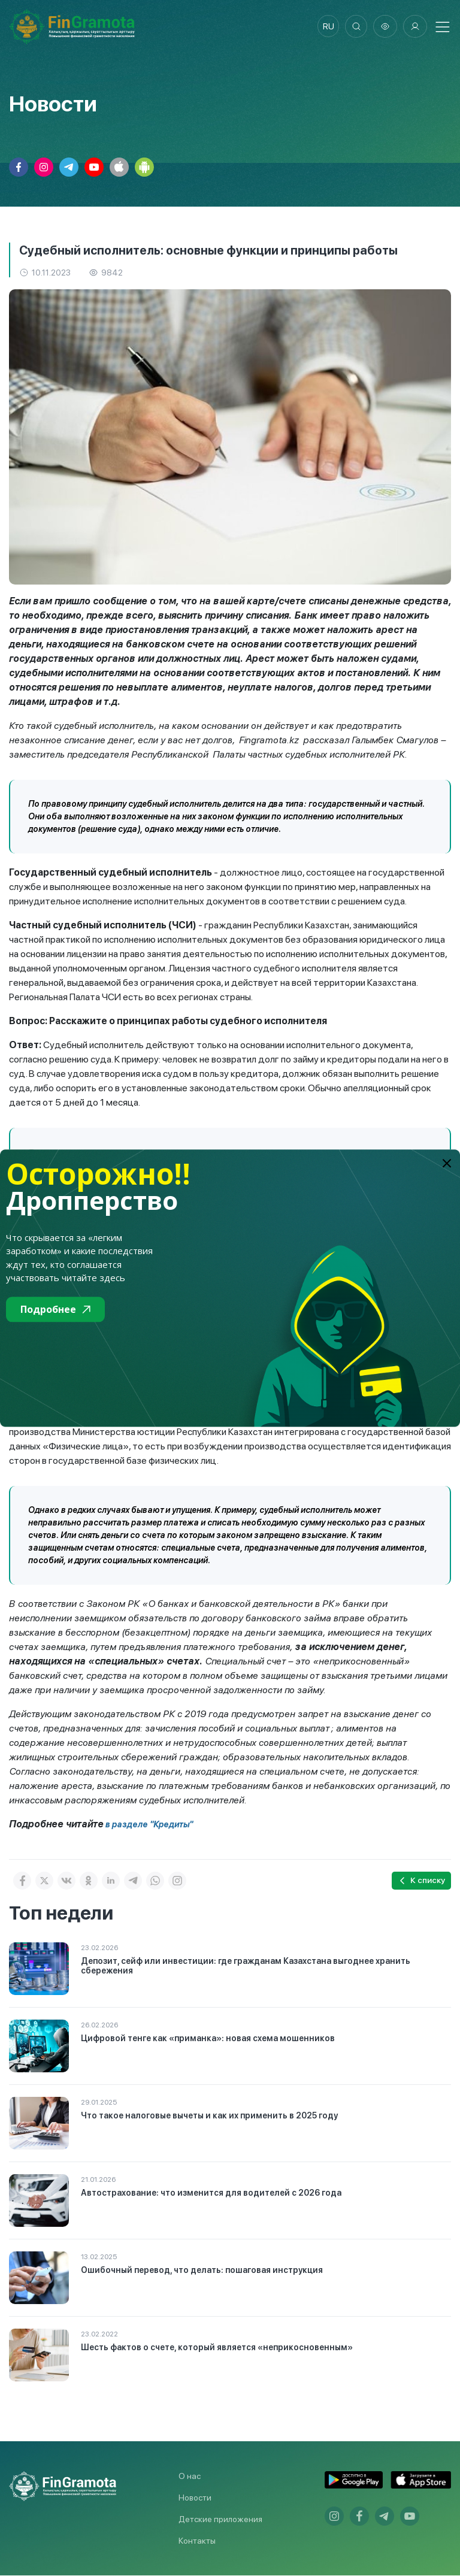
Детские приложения (220, 2519)
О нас (189, 2476)
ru (325, 27)
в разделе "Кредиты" (148, 1825)
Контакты (197, 2541)
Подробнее (55, 1309)
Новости (194, 2498)
